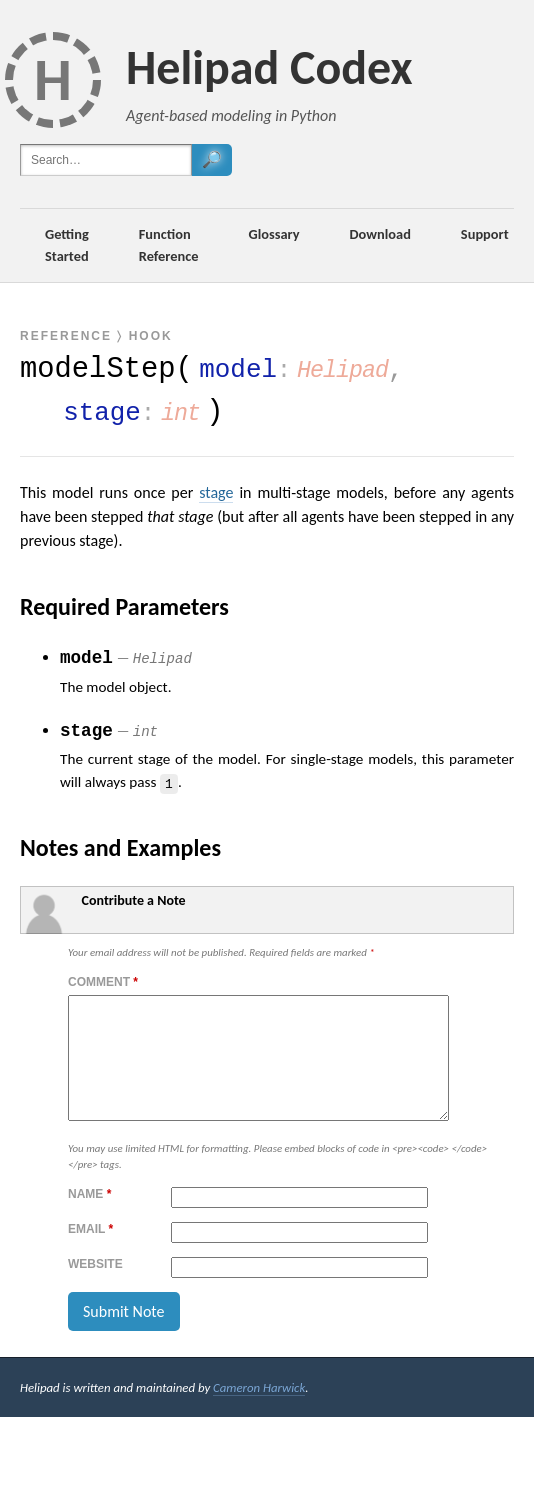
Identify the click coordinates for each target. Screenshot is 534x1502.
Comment (103, 982)
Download (380, 234)
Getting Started (67, 245)
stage (216, 492)
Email (90, 1253)
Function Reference (169, 245)
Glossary (274, 234)
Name (89, 1218)
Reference (66, 336)
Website (95, 1288)
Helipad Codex (269, 67)
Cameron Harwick (259, 1411)
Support (485, 234)
